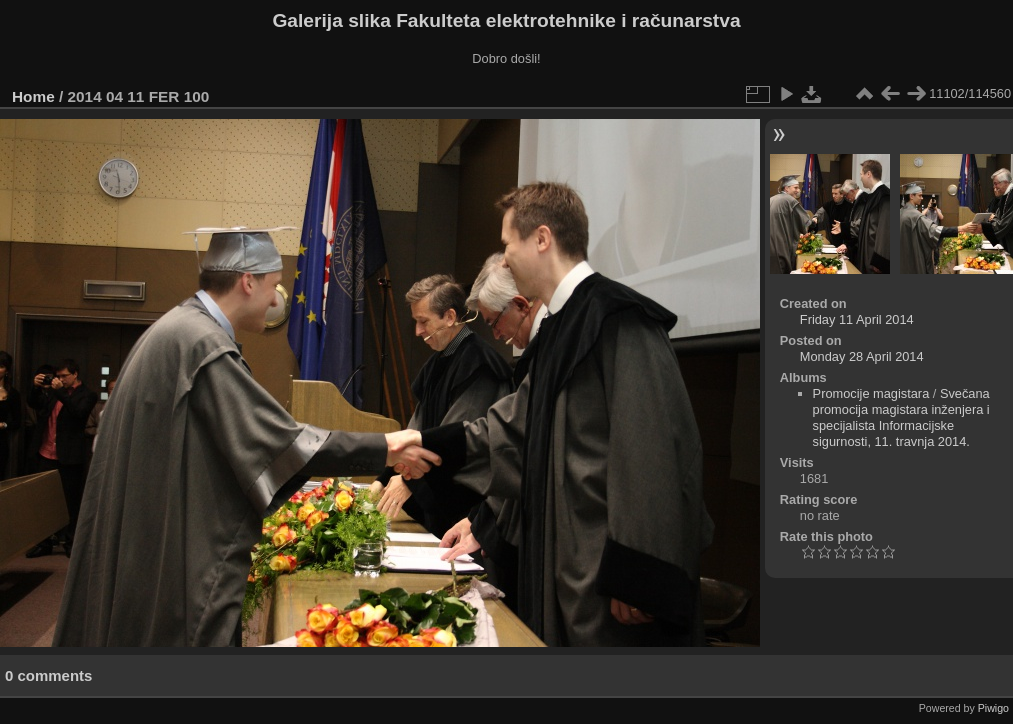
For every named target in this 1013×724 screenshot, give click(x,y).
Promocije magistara (871, 393)
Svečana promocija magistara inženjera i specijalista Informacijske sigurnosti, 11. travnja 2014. (901, 417)
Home (33, 96)
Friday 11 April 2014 (857, 319)
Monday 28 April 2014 (862, 356)
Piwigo (993, 708)
